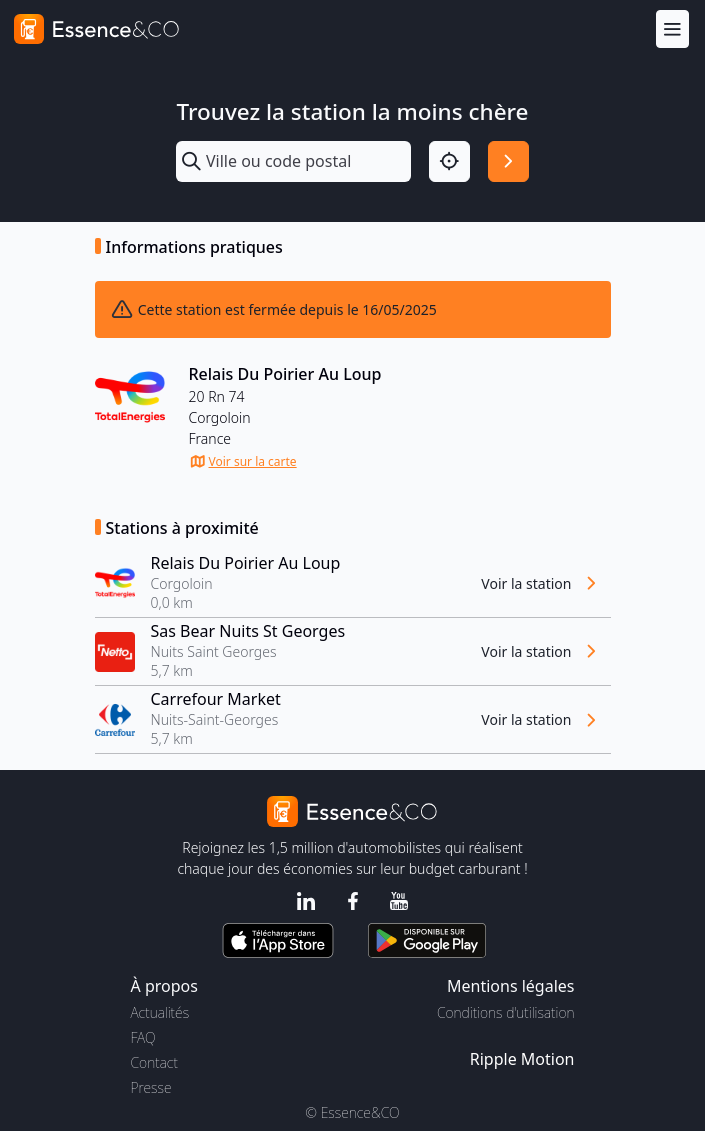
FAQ (143, 1037)
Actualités (160, 1012)
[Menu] (672, 28)
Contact (154, 1062)
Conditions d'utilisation (506, 1012)
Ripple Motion (522, 1059)
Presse (151, 1087)
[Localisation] (449, 161)
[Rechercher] (508, 161)
